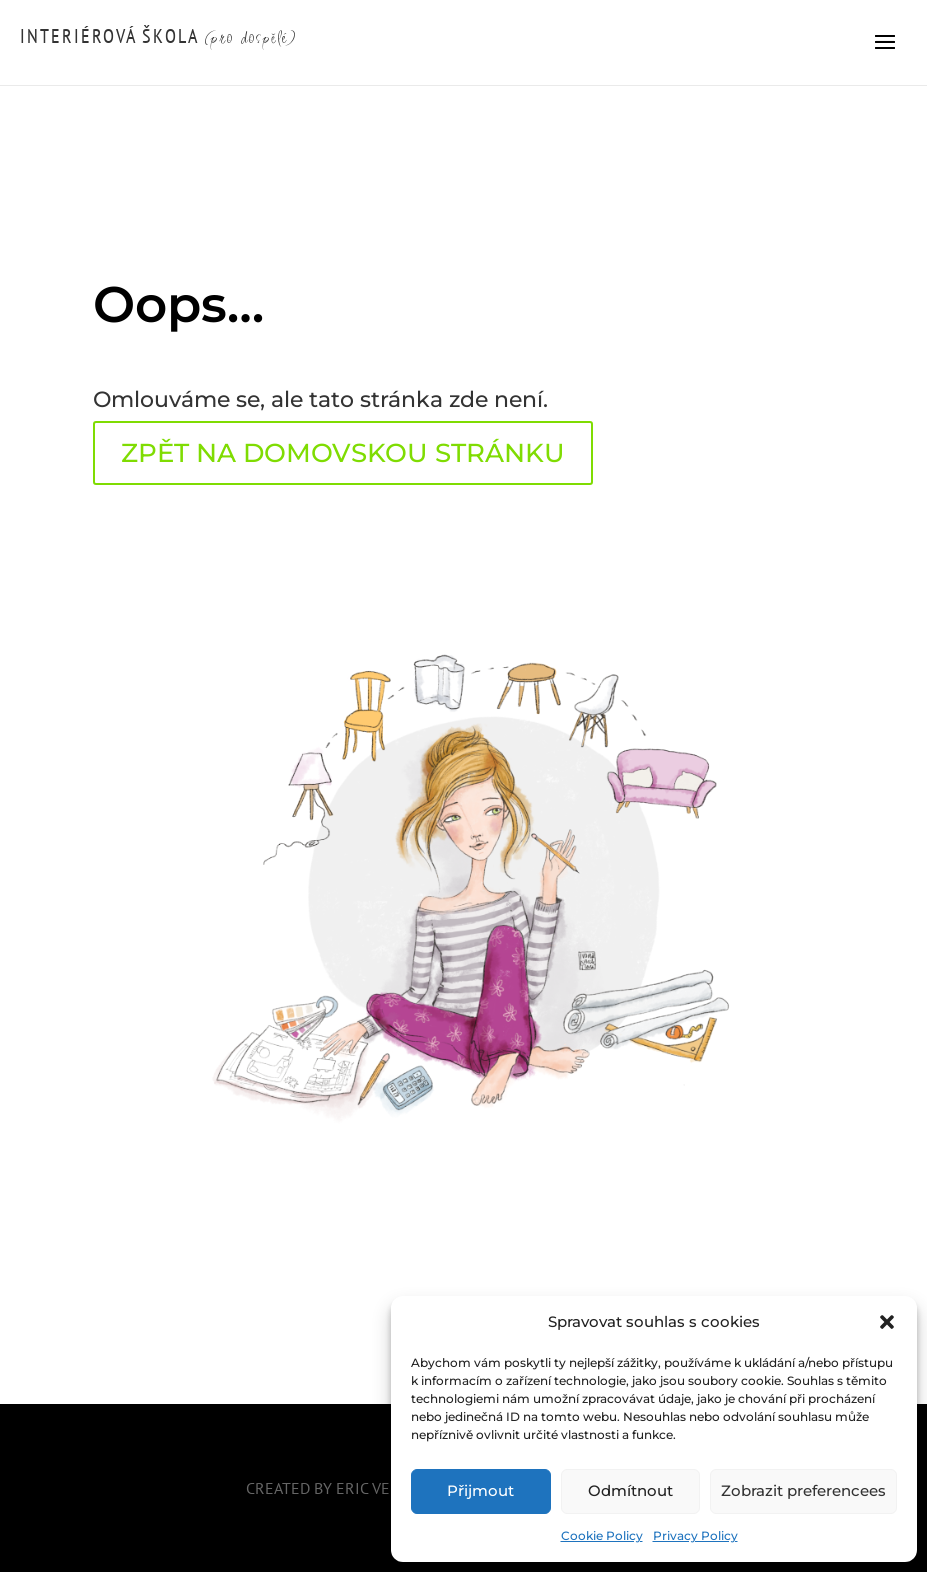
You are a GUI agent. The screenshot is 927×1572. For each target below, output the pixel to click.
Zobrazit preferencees (803, 1490)
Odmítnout (630, 1490)
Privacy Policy (695, 1535)
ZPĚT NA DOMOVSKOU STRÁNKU (343, 453)
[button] (887, 1322)
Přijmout (480, 1490)
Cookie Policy (602, 1535)
